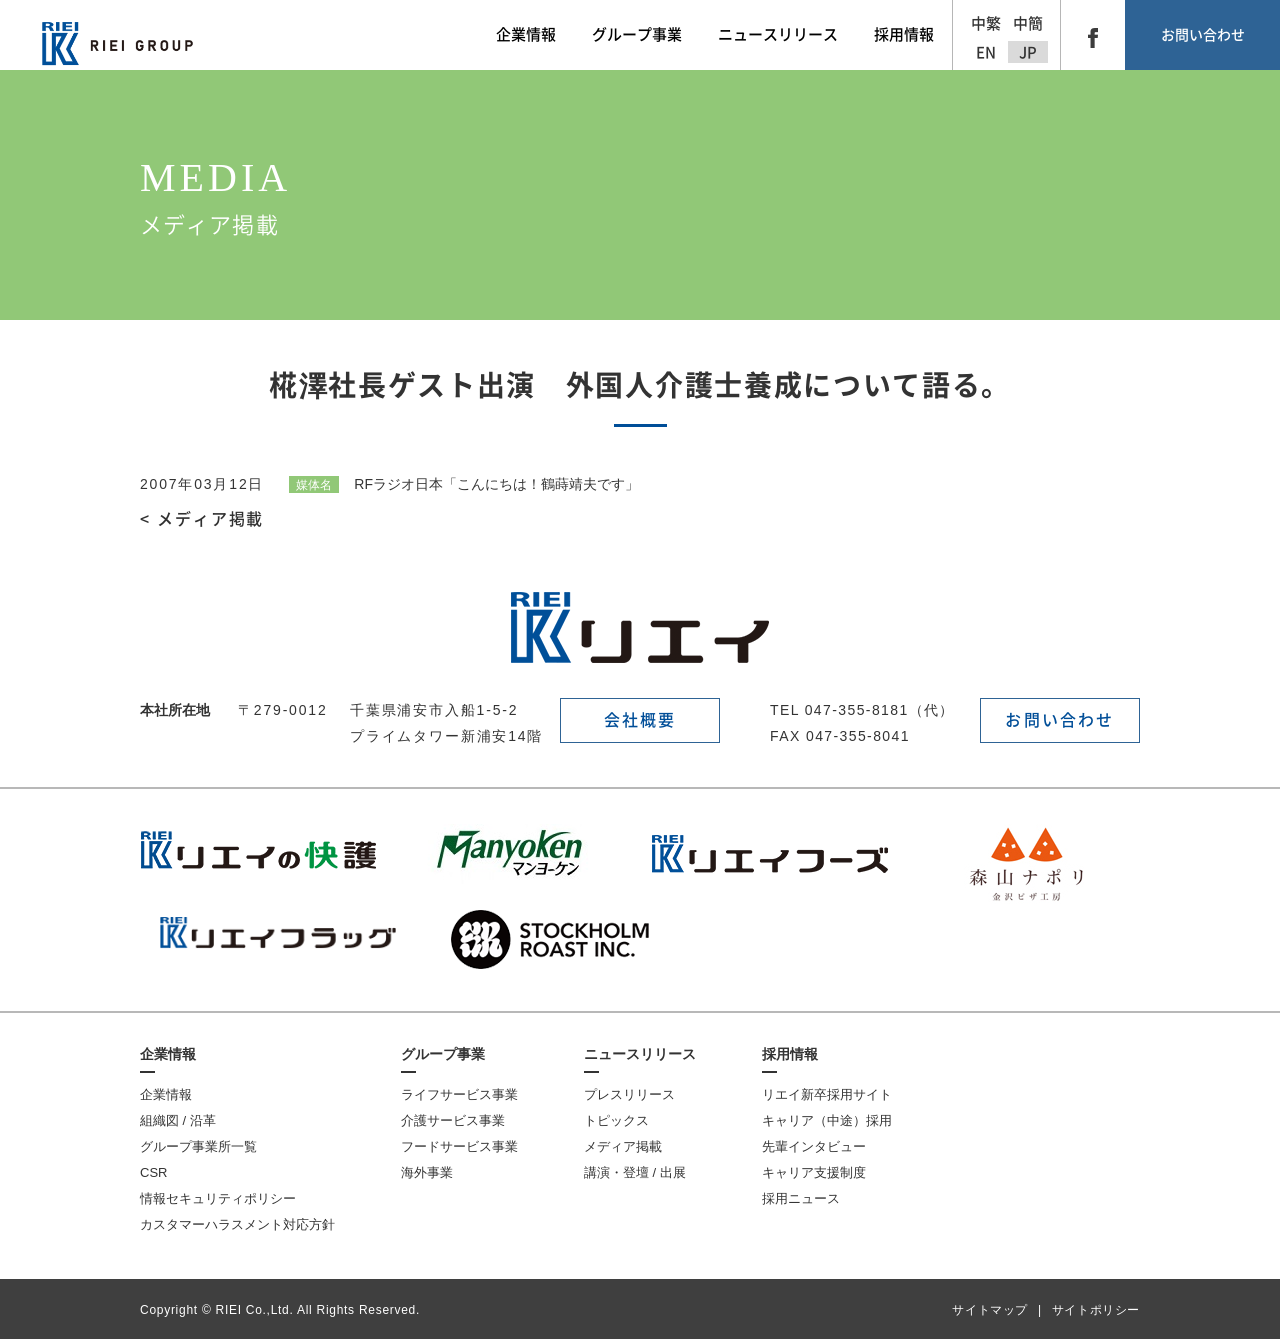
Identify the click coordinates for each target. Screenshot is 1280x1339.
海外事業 (427, 1172)
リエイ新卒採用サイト (827, 1094)
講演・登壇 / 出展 (635, 1172)
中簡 (1028, 23)
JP (1028, 52)
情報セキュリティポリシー (218, 1198)
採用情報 (790, 1054)
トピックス (616, 1120)
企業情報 (168, 1054)
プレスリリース (629, 1094)
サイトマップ (990, 1310)
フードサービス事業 (459, 1146)
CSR (153, 1172)
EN (986, 52)
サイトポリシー (1096, 1310)
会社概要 (640, 720)
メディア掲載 (623, 1146)
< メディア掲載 (202, 519)
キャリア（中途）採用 (827, 1120)
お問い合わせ (1203, 35)
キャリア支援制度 (814, 1172)
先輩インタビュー (814, 1146)
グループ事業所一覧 (198, 1146)
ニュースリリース (640, 1054)
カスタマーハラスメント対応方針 (237, 1224)
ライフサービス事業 (459, 1094)
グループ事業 (443, 1054)
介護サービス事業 (453, 1120)
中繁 (986, 23)
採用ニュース (801, 1198)
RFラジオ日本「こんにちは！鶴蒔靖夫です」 (464, 484)
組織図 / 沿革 (178, 1120)
